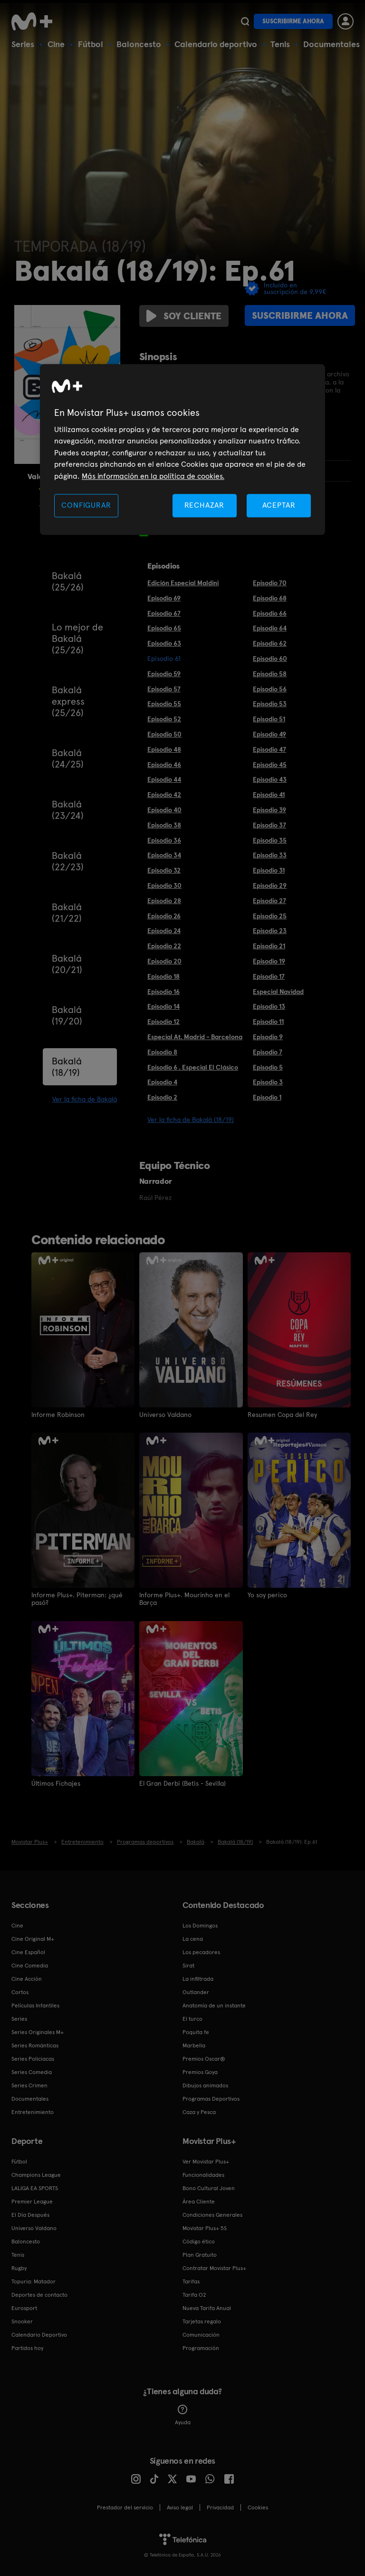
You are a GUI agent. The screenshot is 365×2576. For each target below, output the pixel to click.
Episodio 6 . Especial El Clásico (192, 1067)
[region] (182, 449)
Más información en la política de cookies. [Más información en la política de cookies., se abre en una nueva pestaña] (153, 476)
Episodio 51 (269, 719)
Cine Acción (26, 1978)
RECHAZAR (204, 505)
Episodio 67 (164, 613)
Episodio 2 (162, 1097)
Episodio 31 (269, 870)
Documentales (331, 44)
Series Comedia (31, 2071)
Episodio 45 (270, 764)
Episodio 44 (164, 779)
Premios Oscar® (203, 2058)
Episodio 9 (268, 1037)
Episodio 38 (164, 825)
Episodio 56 (270, 689)
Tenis (280, 44)
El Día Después (30, 2214)
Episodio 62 (270, 643)
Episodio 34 (164, 855)
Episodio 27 (269, 901)
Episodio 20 (164, 961)
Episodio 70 (270, 583)
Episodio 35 (270, 840)
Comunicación (201, 2333)
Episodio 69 (164, 598)
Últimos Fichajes (55, 1783)
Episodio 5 (268, 1067)
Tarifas (191, 2280)
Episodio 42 (164, 794)
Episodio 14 (163, 1006)
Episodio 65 (164, 628)
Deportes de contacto (39, 2294)
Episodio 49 (269, 734)
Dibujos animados (205, 2084)
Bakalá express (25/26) (68, 701)
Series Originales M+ (37, 2031)
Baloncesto (138, 44)
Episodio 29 (270, 885)
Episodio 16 (163, 991)
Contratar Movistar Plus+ (214, 2267)
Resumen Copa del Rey (282, 1414)
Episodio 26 (164, 916)
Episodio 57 (164, 689)
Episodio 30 (164, 885)
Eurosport (24, 2307)
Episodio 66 (270, 613)
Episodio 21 (269, 946)
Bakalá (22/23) (68, 861)
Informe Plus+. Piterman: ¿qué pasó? (77, 1598)
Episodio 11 (268, 1021)
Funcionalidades (203, 2174)
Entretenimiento (32, 2111)
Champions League (36, 2174)
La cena (192, 1938)
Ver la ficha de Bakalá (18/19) (190, 1119)
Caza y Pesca (199, 2111)
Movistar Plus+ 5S (204, 2227)
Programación (200, 2347)
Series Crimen (29, 2084)
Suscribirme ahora (293, 21)
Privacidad (220, 2506)
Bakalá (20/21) (67, 964)
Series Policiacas (32, 2058)
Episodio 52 (164, 719)
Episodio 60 (270, 658)
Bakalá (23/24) (68, 809)
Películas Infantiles (35, 2004)
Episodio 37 (269, 825)
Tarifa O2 (194, 2294)
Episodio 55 (164, 704)
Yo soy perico (267, 1595)
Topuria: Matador (33, 2280)
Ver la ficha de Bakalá (84, 1099)
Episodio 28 (164, 901)
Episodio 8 (162, 1052)
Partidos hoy (27, 2347)
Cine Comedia (29, 1964)
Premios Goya (200, 2071)
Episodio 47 (269, 749)
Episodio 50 (164, 734)
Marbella (193, 2044)
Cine (56, 44)
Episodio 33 (270, 855)
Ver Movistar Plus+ (205, 2160)
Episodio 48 (164, 749)
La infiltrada (197, 1978)
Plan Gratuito (199, 2254)
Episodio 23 (270, 930)
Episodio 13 (269, 1006)
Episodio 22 (164, 946)
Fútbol (90, 44)
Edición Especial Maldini (183, 583)
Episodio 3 (268, 1082)
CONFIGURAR (86, 505)
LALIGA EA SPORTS (34, 2187)
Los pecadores (201, 1951)
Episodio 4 (162, 1082)
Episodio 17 (269, 976)
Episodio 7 (267, 1052)
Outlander (195, 1991)
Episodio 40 (164, 810)
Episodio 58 (270, 674)
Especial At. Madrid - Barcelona (194, 1037)
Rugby (19, 2267)
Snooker (22, 2320)
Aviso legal (180, 2506)
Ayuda (183, 2414)
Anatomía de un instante (214, 2004)
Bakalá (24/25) (68, 758)
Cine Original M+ (32, 1938)
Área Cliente (198, 2200)
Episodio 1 (267, 1097)
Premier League (32, 2200)
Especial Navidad (278, 991)
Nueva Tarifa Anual (206, 2307)
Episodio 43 (270, 779)
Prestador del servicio (125, 2506)
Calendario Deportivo (39, 2333)
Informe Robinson (58, 1414)
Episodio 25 (270, 916)
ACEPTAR (279, 505)
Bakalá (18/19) (67, 1066)
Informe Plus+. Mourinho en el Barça (185, 1598)
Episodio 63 (164, 643)
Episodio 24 (164, 930)
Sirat (188, 1964)
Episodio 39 (269, 810)
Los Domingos (200, 1924)
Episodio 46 (164, 764)
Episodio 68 (270, 598)
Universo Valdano (165, 1414)
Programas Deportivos (211, 2097)
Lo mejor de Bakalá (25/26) (77, 638)
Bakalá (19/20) (67, 1015)
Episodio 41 (269, 794)
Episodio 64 (270, 628)
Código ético (198, 2240)
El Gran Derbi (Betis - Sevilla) (182, 1783)
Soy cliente (183, 316)
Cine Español (28, 1951)
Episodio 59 (164, 674)
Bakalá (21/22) (67, 912)
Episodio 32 (164, 870)
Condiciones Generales (212, 2214)
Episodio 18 (163, 976)
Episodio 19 (269, 961)
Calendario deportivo (215, 44)
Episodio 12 (163, 1021)
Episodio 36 (164, 840)
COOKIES (258, 2506)
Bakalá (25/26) (68, 581)
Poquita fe (195, 2031)
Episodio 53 (270, 704)
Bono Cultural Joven (208, 2187)
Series (22, 44)
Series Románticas (34, 2044)
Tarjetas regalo (201, 2320)
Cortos (20, 1991)
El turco (192, 2018)
